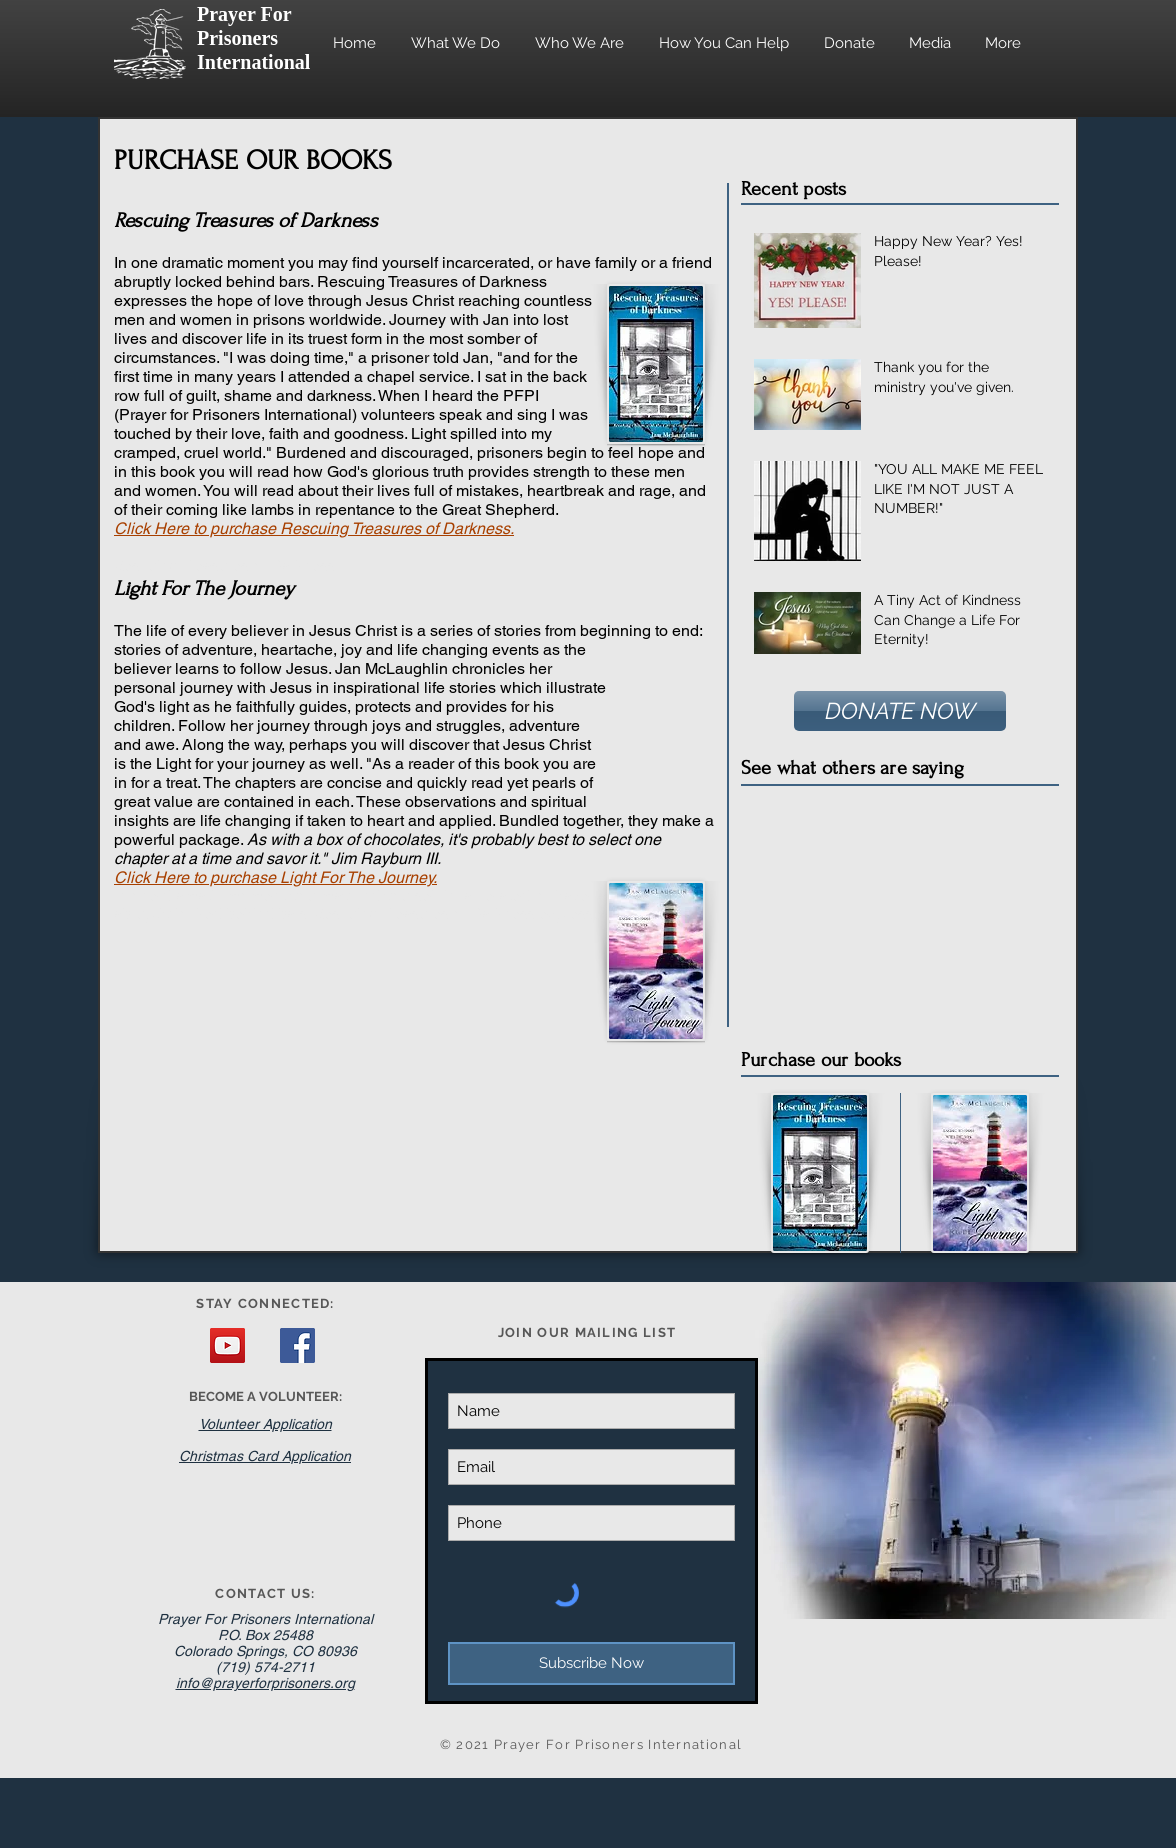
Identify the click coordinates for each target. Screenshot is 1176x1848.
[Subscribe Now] (591, 1663)
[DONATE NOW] (900, 711)
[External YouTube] (898, 906)
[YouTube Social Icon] (227, 1345)
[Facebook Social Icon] (297, 1345)
